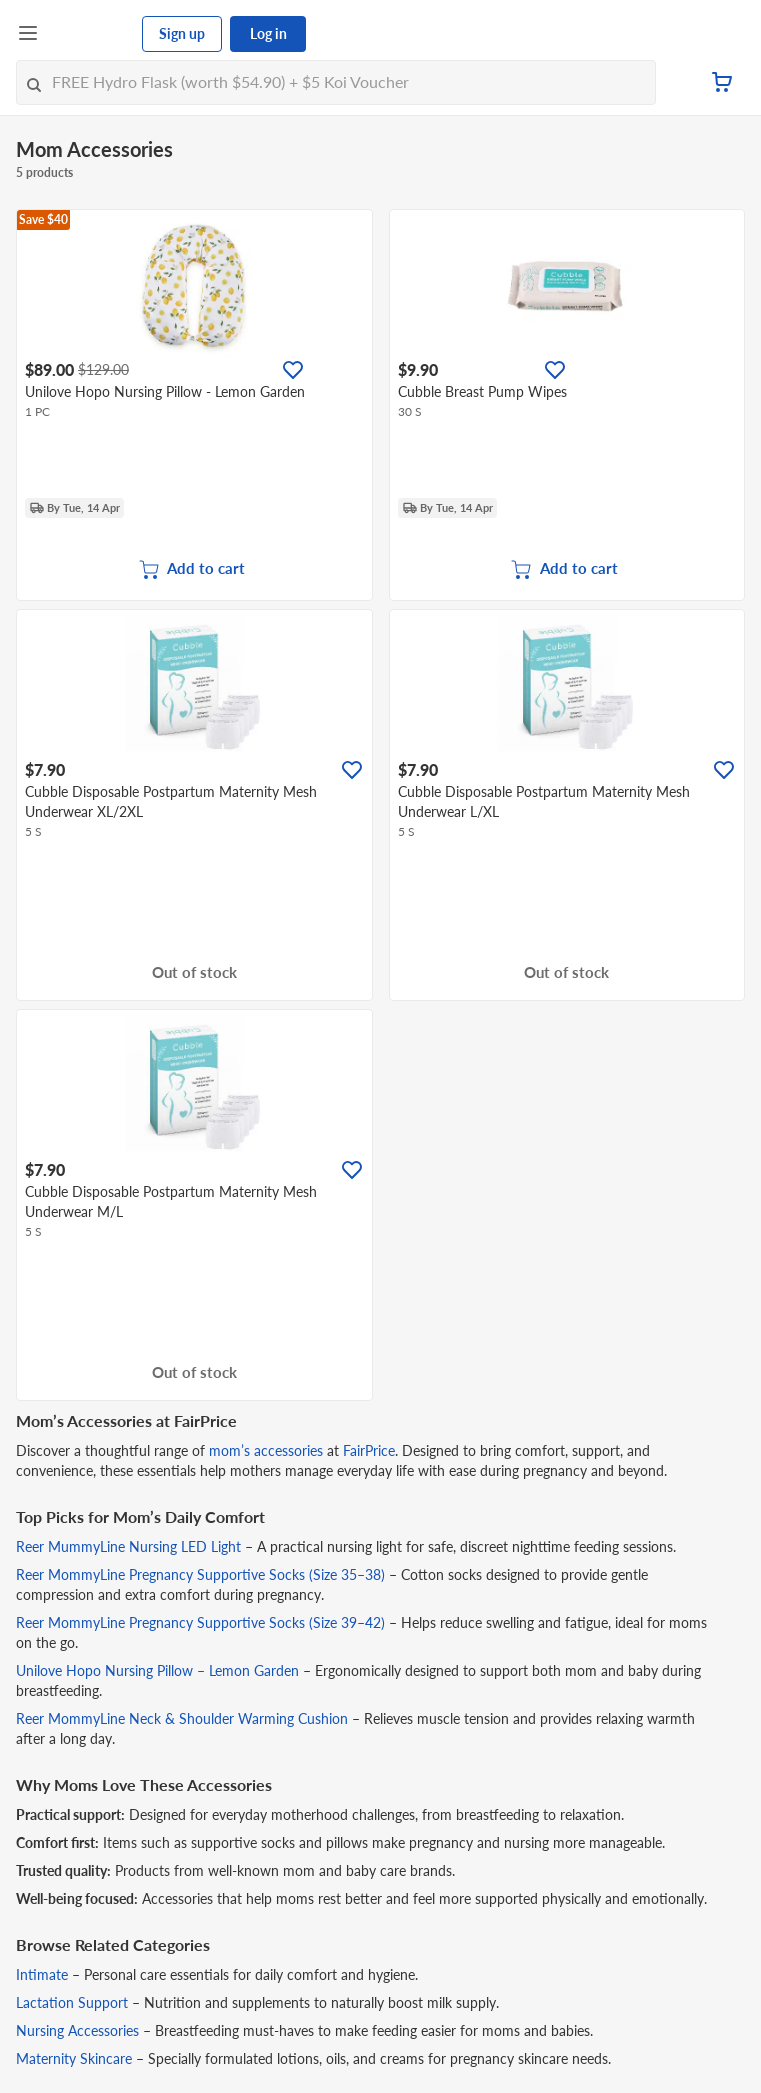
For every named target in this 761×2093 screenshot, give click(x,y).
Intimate (42, 1974)
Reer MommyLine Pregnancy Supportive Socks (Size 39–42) (200, 1622)
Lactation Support (72, 2002)
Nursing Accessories (77, 2030)
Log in (268, 33)
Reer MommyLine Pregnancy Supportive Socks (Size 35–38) (200, 1574)
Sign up (182, 33)
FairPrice (369, 1450)
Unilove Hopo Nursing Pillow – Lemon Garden (157, 1670)
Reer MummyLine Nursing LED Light (128, 1546)
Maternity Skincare (74, 2058)
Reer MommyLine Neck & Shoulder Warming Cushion (182, 1718)
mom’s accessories (266, 1450)
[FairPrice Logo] (91, 34)
